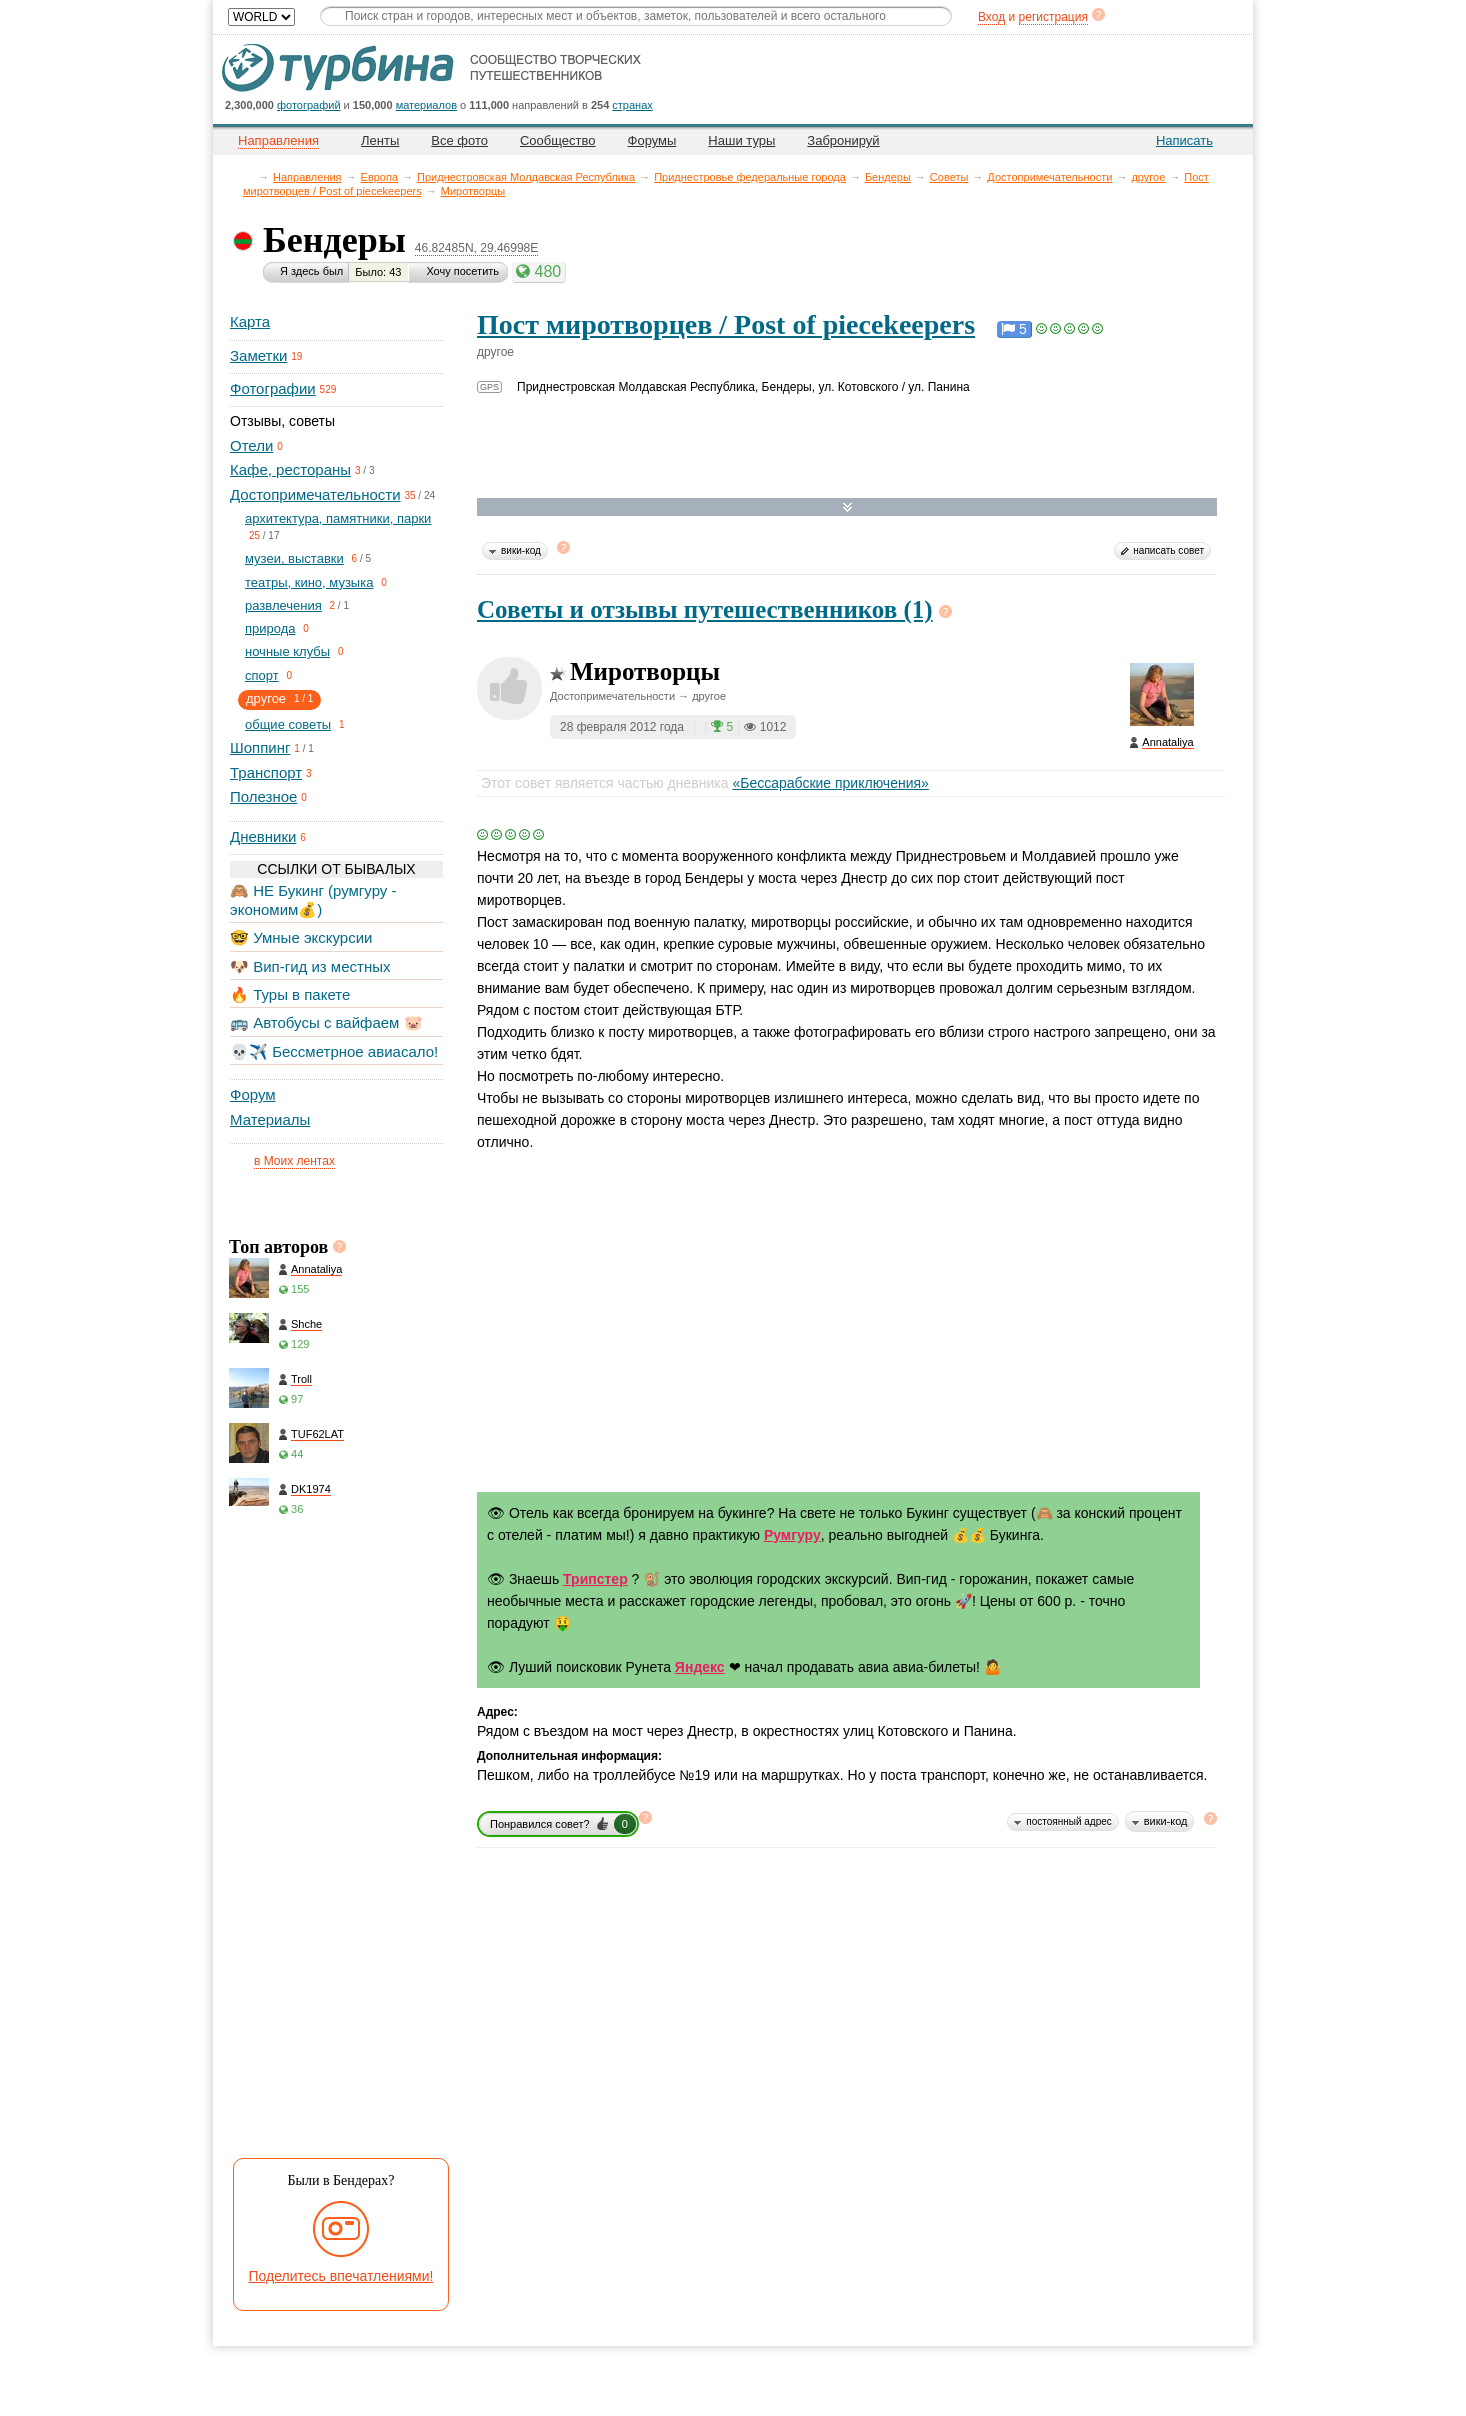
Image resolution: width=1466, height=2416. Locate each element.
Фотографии (273, 388)
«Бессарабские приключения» (830, 783)
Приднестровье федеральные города (750, 177)
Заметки (258, 355)
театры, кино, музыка (309, 582)
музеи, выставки (294, 558)
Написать (1184, 140)
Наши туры (741, 140)
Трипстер (595, 1579)
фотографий (309, 105)
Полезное (263, 796)
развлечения (283, 605)
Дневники (263, 836)
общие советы (288, 724)
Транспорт (266, 772)
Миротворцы (473, 191)
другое (1148, 177)
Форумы (652, 140)
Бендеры (888, 177)
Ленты (380, 140)
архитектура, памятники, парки (338, 518)
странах (632, 105)
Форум (253, 1094)
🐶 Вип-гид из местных (310, 966)
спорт (262, 675)
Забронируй (843, 140)
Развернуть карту (847, 507)
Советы (949, 177)
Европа (380, 177)
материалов (426, 105)
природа (270, 628)
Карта (250, 321)
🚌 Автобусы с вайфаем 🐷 (326, 1022)
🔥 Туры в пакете (290, 994)
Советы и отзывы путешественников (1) (705, 609)
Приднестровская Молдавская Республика (526, 177)
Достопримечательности (1049, 177)
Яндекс (700, 1667)
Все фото (459, 140)
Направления (307, 177)
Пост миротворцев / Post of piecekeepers (726, 324)
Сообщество (558, 140)
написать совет (1168, 550)
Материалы (270, 1119)
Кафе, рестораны (290, 469)
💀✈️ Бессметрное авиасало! (334, 1051)
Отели (251, 445)
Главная (248, 176)
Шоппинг (260, 747)
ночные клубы (287, 651)
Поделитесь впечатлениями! (341, 2276)
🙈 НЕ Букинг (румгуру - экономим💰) (313, 899)
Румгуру (792, 1535)
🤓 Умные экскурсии (301, 937)
